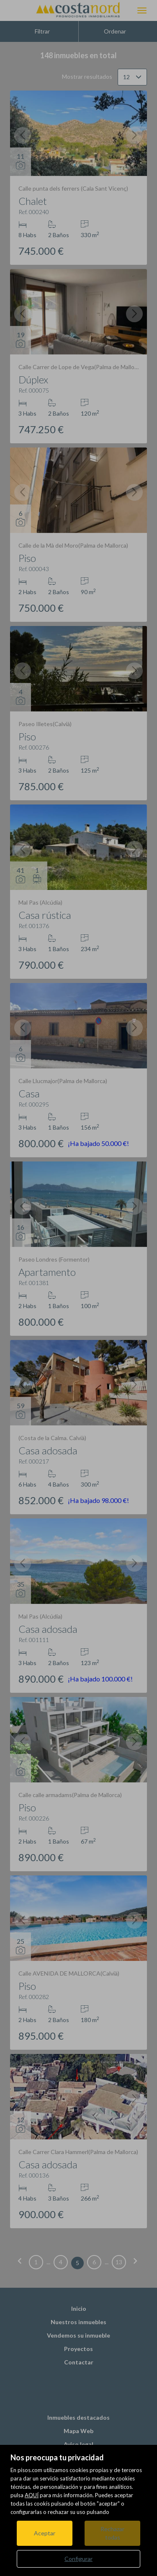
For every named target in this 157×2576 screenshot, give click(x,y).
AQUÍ (32, 2495)
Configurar (78, 2558)
